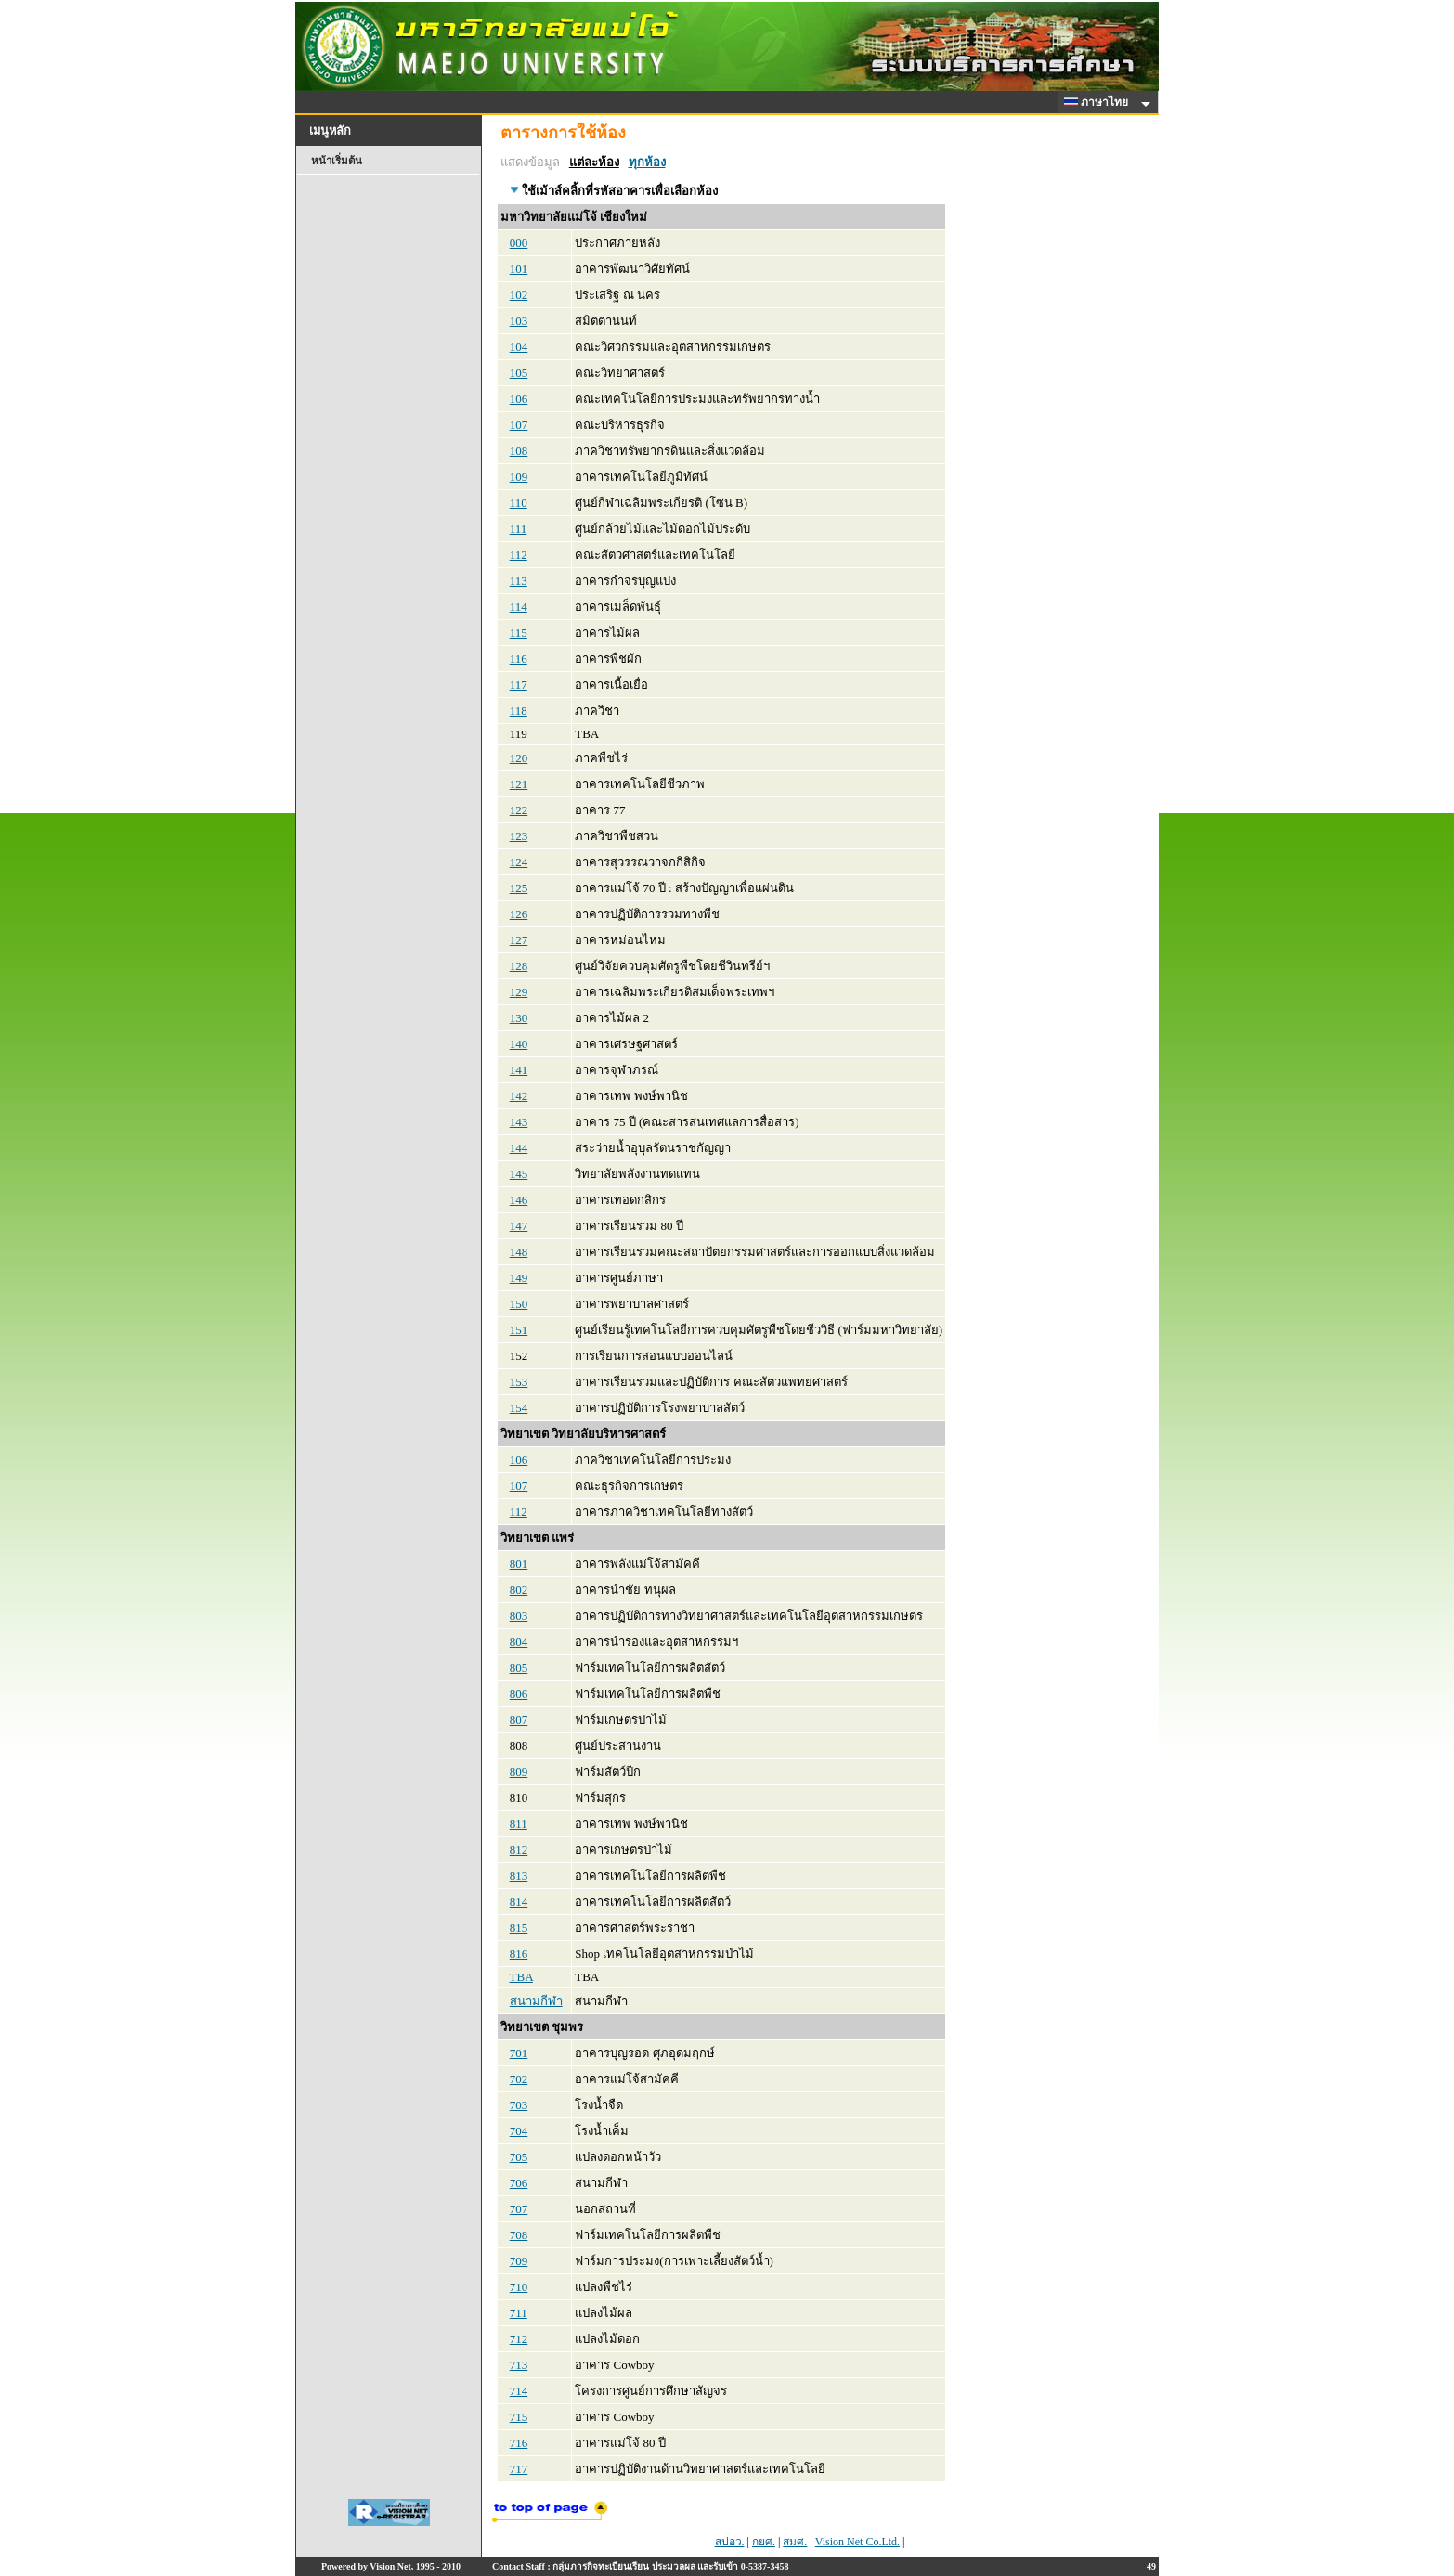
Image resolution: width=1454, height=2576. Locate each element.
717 (519, 2469)
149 (519, 1278)
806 (519, 1694)
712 (519, 2339)
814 (519, 1902)
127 (519, 940)
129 (519, 992)
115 (518, 633)
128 (519, 966)
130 (519, 1018)
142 (519, 1096)
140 (519, 1044)
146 (519, 1200)
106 (519, 399)
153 (519, 1382)
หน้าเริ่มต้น (336, 160)
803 (519, 1616)
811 (518, 1824)
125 (519, 888)
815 (519, 1928)
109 (519, 477)
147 (519, 1226)
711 (518, 2313)
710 (519, 2287)
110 (518, 503)
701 (519, 2053)
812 (519, 1850)
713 (519, 2365)
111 (518, 529)
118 (518, 711)
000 (519, 243)
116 (518, 659)
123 (519, 836)
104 (519, 347)
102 (519, 295)
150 (519, 1304)
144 (519, 1148)
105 (519, 373)
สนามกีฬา (536, 2001)
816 (519, 1954)
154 (519, 1408)
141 (519, 1070)
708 (519, 2235)
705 (519, 2157)
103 (519, 321)
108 (519, 451)
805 (519, 1668)
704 (519, 2131)
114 (518, 607)
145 (519, 1174)
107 (519, 425)
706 (519, 2183)
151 (519, 1330)
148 (519, 1252)
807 (519, 1720)
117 (518, 685)
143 (519, 1122)
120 (519, 758)
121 (519, 784)
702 (519, 2079)
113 (518, 581)
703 (519, 2105)
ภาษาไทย (1099, 102)
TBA (521, 1977)
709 (519, 2261)
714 (519, 2391)
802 (519, 1590)
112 (518, 555)
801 (519, 1564)
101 (519, 269)
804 (519, 1642)
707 (519, 2209)
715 (519, 2417)
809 (519, 1772)
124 (519, 862)
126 (519, 914)
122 (519, 810)
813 (519, 1876)
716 (519, 2443)
